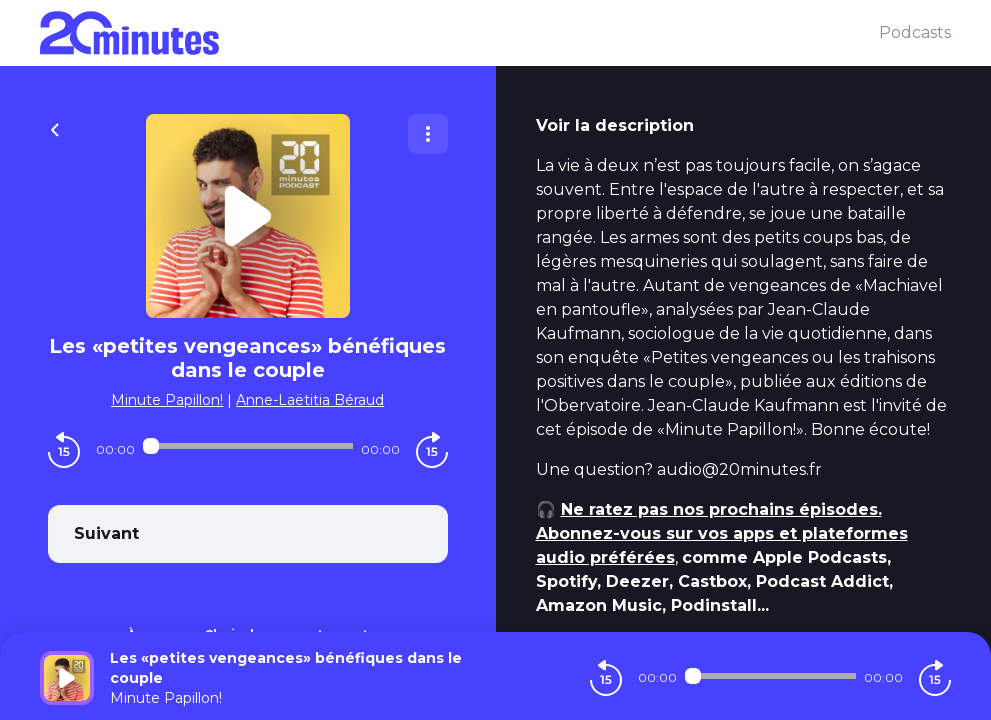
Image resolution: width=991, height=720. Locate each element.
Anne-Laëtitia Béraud (310, 400)
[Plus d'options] (428, 134)
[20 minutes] (459, 33)
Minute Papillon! (167, 400)
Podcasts (915, 32)
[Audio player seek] (248, 446)
